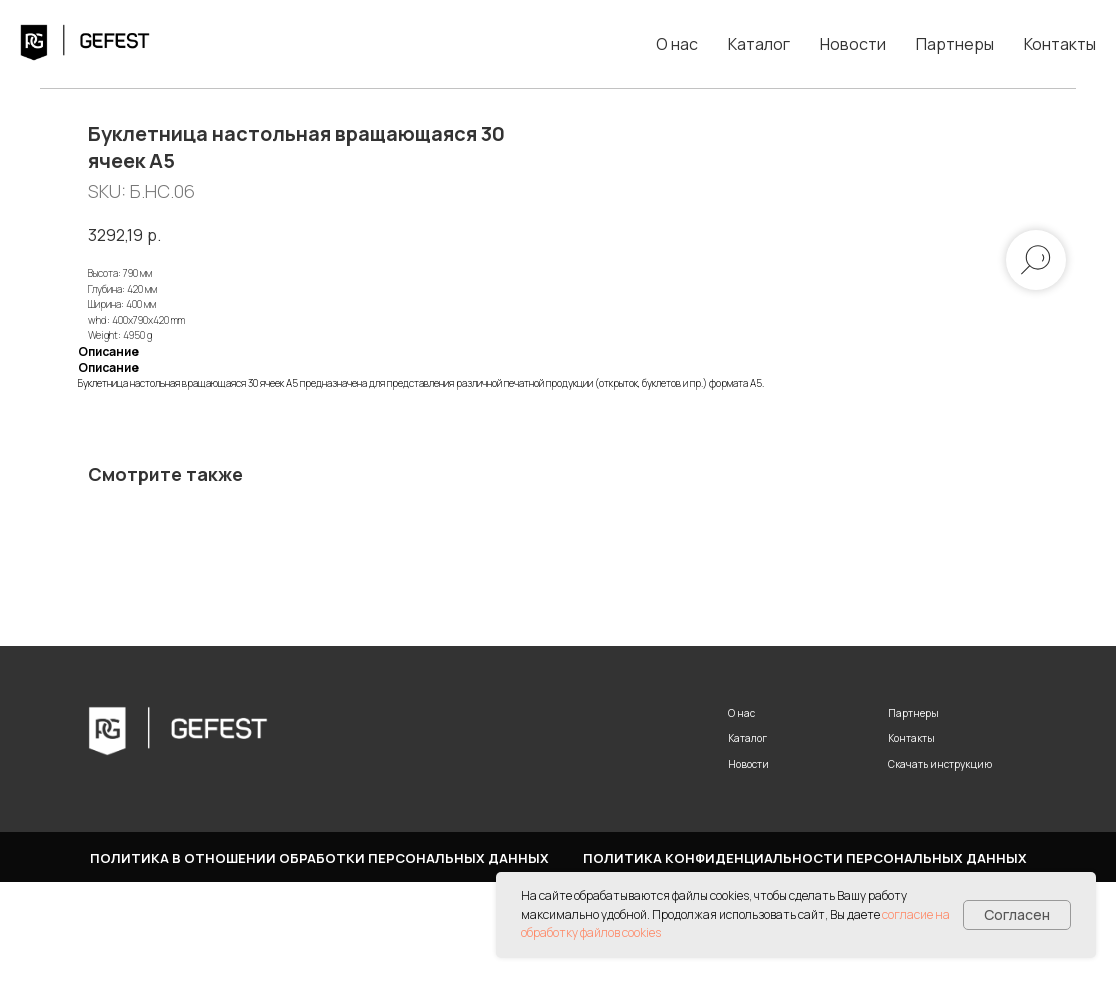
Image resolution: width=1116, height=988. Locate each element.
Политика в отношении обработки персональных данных (319, 964)
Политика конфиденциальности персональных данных (805, 964)
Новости (853, 44)
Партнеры (955, 44)
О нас (677, 44)
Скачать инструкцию (940, 870)
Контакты (1060, 44)
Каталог (759, 44)
